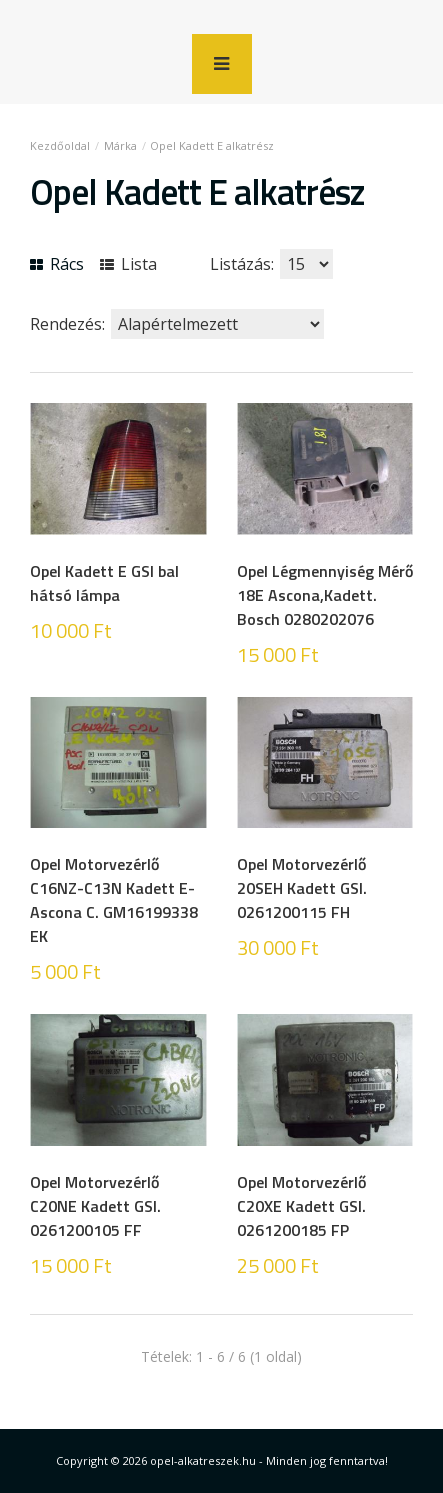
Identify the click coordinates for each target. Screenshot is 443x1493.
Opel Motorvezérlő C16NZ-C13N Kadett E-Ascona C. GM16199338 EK (114, 900)
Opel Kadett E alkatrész (212, 145)
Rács (57, 264)
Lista (128, 264)
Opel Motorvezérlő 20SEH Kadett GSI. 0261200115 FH (302, 888)
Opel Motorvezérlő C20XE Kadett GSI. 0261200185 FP (301, 1206)
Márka (120, 145)
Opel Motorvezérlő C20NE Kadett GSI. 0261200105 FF (95, 1206)
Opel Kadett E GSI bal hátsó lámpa (104, 583)
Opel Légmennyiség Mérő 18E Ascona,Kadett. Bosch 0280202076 (325, 595)
